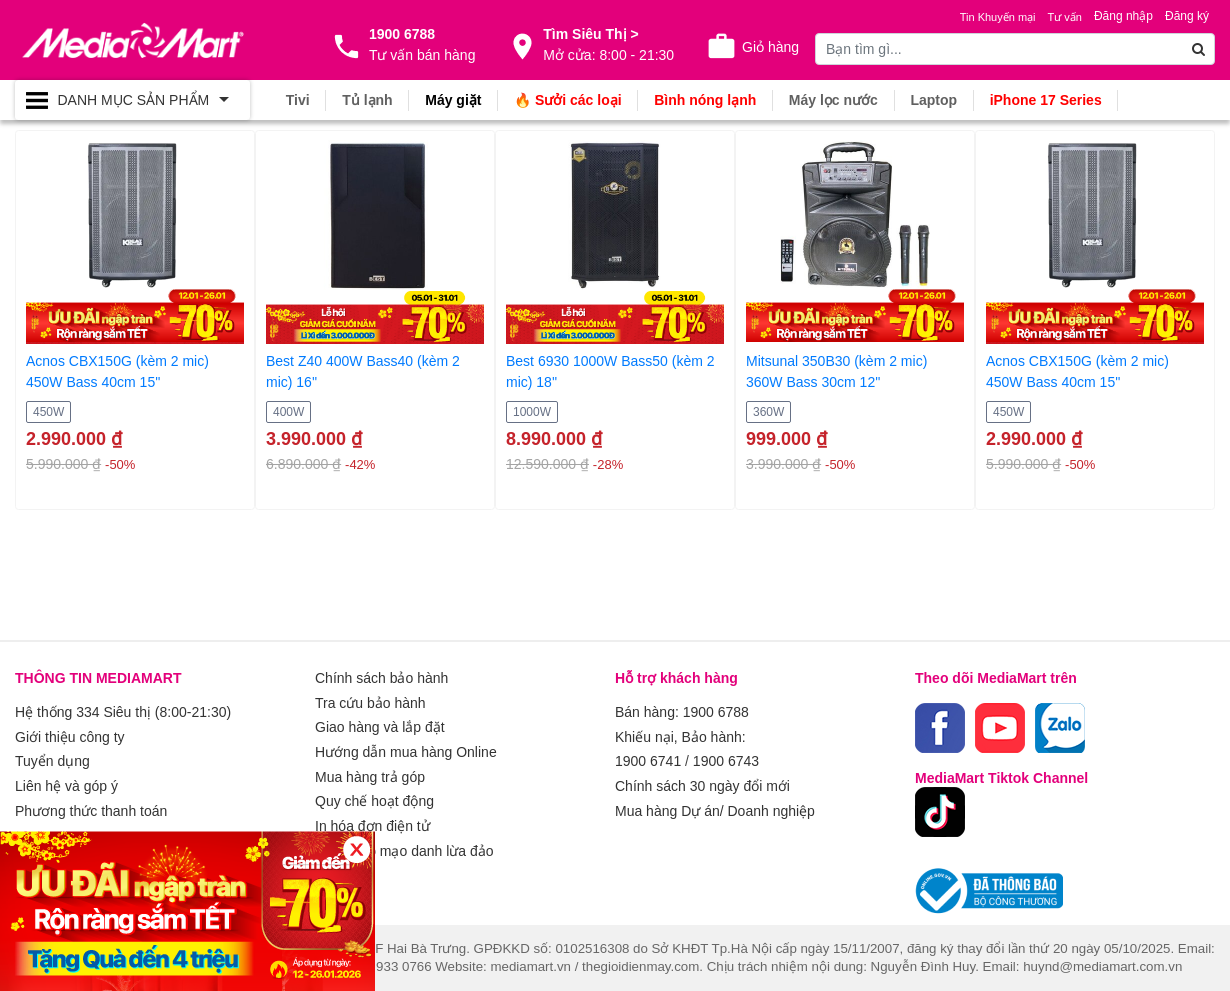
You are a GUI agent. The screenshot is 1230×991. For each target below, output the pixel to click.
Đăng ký (1187, 16)
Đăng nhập (1123, 16)
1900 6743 (726, 760)
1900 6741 (648, 760)
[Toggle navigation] (132, 100)
